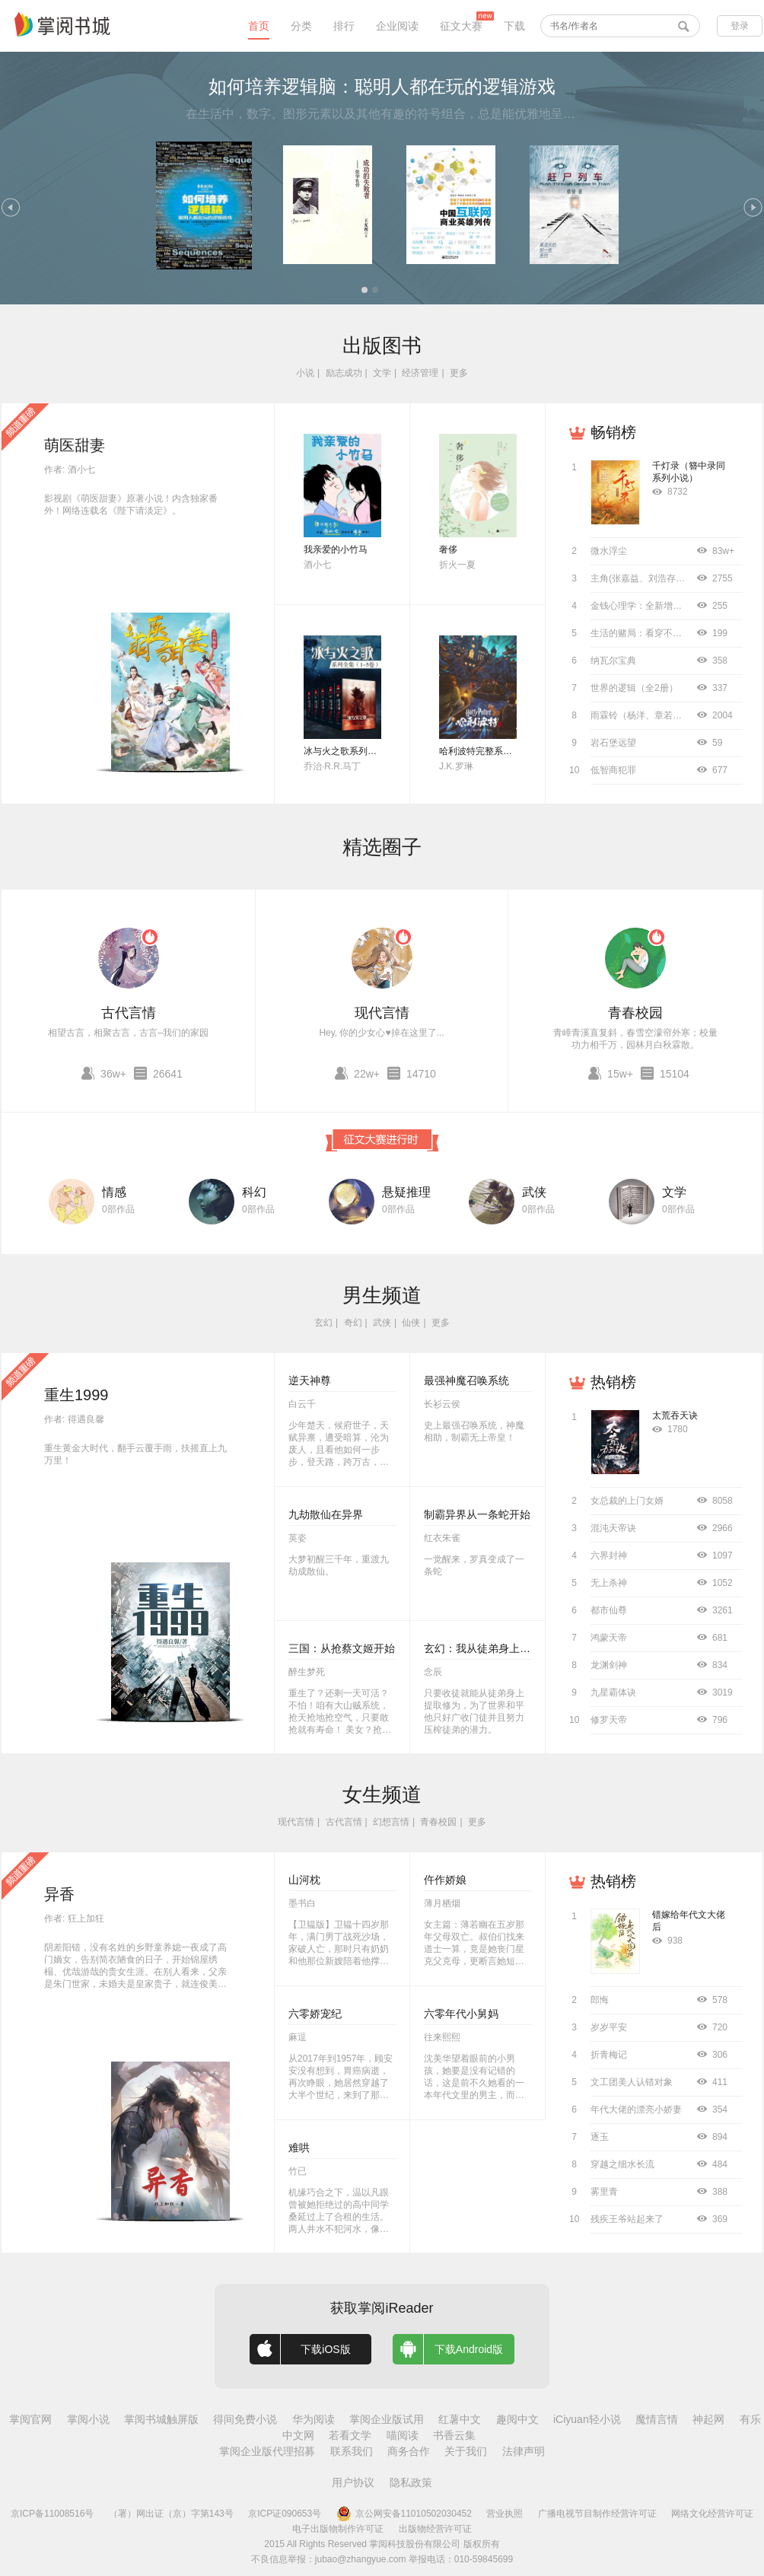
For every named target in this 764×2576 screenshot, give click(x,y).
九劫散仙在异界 (325, 1514)
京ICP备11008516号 (52, 2513)
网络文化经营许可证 (712, 2513)
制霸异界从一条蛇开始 (477, 1514)
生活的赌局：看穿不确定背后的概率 (664, 633)
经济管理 (420, 373)
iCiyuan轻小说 (587, 2419)
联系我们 (351, 2451)
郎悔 (600, 2000)
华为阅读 (313, 2419)
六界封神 (609, 1555)
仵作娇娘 (445, 1880)
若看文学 (350, 2435)
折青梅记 (609, 2054)
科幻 (254, 1192)
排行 (344, 26)
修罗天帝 (609, 1720)
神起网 (708, 2419)
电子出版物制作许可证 (338, 2528)
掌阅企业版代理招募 (267, 2451)
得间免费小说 (245, 2419)
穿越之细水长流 (622, 2164)
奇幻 (353, 1322)
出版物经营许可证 (435, 2528)
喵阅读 (403, 2435)
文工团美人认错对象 (632, 2082)
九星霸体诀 (613, 1692)
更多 (459, 373)
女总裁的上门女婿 (627, 1500)
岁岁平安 (609, 2027)
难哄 (299, 2147)
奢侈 (448, 549)
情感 (114, 1192)
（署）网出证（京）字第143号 (171, 2513)
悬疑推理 (406, 1192)
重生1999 (76, 1395)
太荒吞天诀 (675, 1415)
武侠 (534, 1192)
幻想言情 (391, 1822)
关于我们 (465, 2451)
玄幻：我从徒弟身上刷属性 (488, 1648)
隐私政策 (411, 2482)
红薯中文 (459, 2419)
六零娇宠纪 (315, 2014)
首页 (258, 26)
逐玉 (600, 2137)
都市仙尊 (609, 1610)
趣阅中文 (517, 2419)
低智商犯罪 (613, 770)
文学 (382, 373)
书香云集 (454, 2435)
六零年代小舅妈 (461, 2014)
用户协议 (353, 2482)
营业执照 (504, 2513)
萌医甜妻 (74, 445)
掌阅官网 (30, 2419)
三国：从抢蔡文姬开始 (341, 1648)
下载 (514, 26)
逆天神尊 (309, 1380)
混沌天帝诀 (613, 1528)
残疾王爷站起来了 (627, 2219)
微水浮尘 (609, 551)
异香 (59, 1894)
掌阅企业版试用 (386, 2419)
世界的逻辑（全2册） (634, 688)
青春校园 (635, 1013)
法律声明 (523, 2451)
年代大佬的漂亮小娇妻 (636, 2109)
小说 (305, 373)
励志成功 (344, 373)
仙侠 (411, 1322)
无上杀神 (609, 1583)
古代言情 (128, 1013)
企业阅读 (397, 26)
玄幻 (323, 1322)
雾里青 (604, 2191)
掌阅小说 (88, 2419)
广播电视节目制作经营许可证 (597, 2513)
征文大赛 (461, 26)
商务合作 (408, 2451)
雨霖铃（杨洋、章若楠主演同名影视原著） (677, 715)
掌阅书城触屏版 (161, 2419)
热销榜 (613, 1382)
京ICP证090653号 (284, 2513)
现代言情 (382, 1013)
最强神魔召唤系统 (466, 1380)
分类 (301, 26)
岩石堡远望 (613, 742)
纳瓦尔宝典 (613, 660)
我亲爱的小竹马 (336, 549)
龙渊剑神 (609, 1665)
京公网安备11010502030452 (404, 2513)
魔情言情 (656, 2419)
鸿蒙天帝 (609, 1637)
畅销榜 (613, 432)
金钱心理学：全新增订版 (641, 605)
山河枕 (304, 1880)
